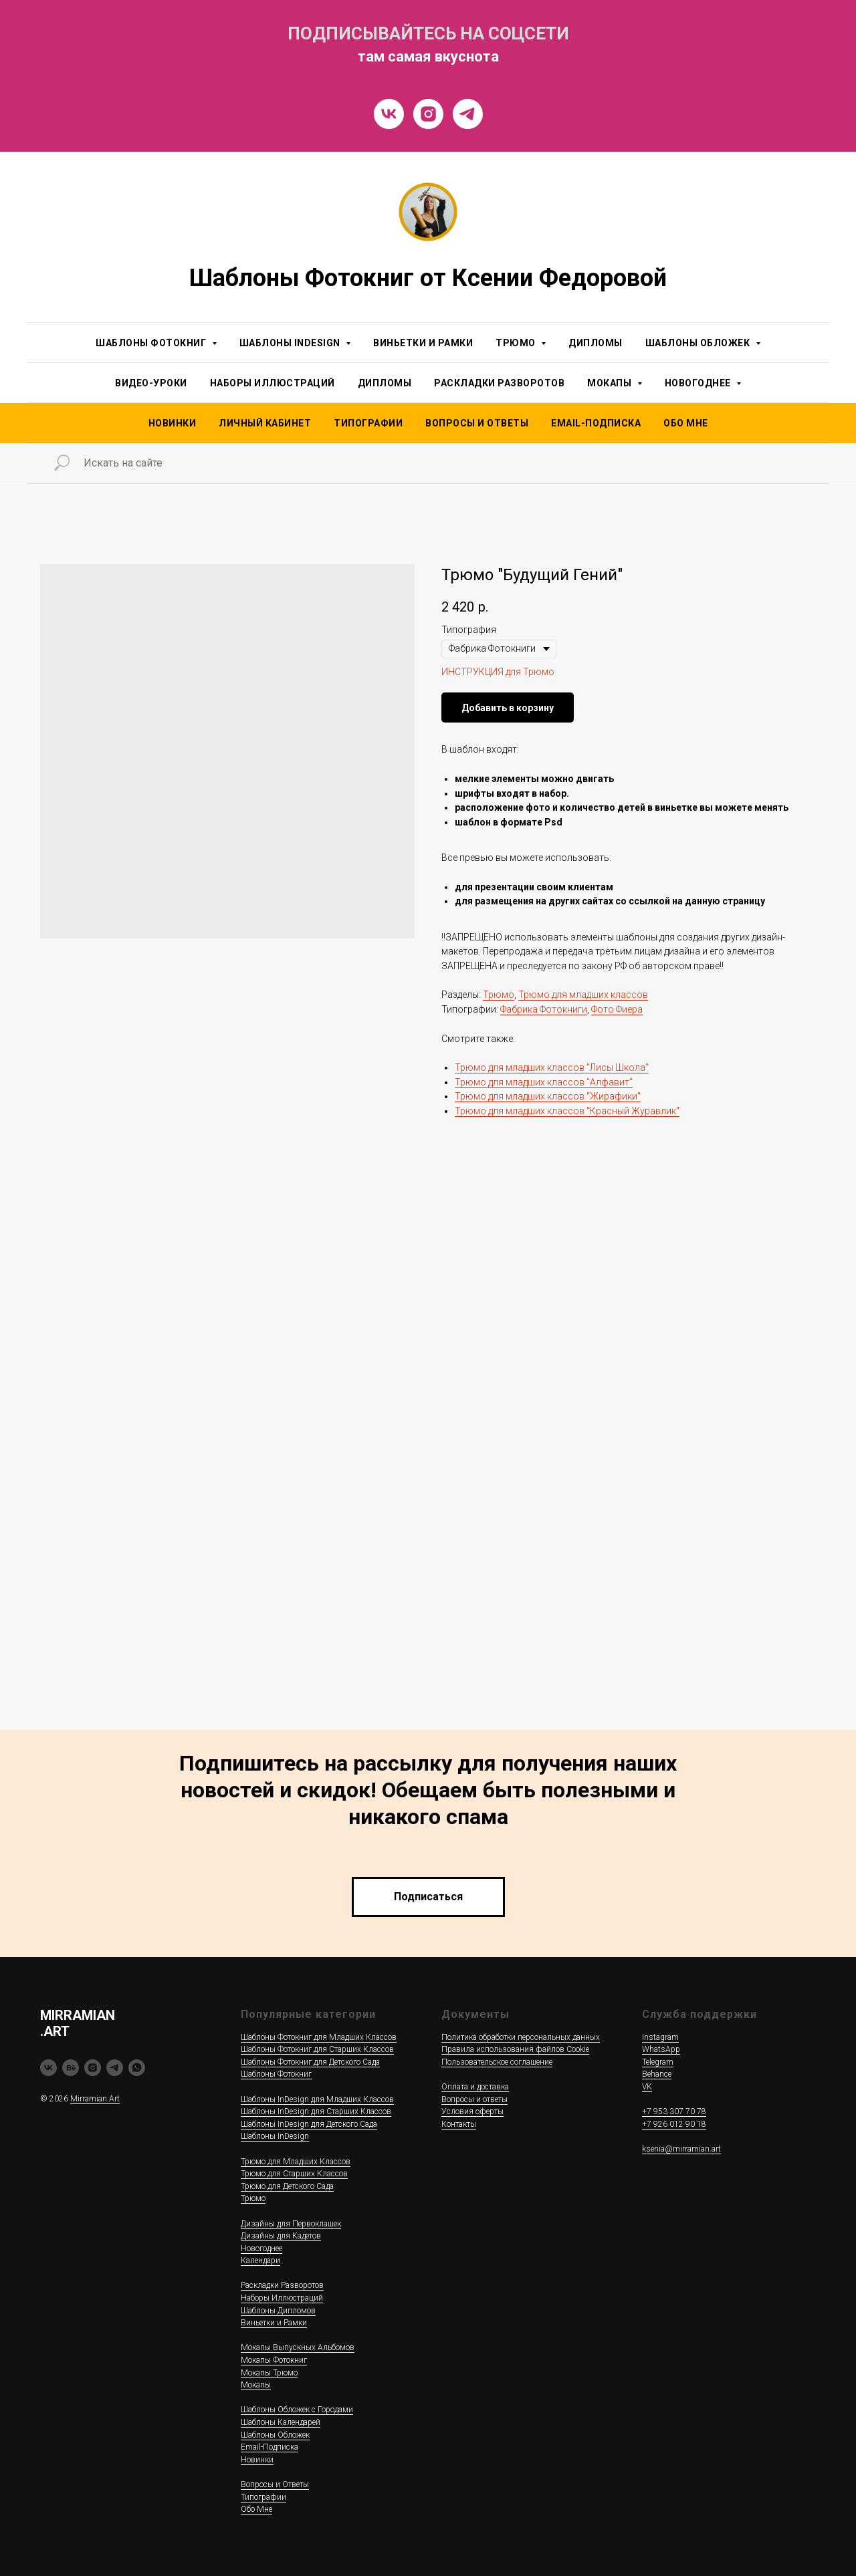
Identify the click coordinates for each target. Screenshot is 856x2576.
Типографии (368, 423)
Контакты (458, 2124)
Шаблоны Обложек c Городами (297, 2409)
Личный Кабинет (265, 423)
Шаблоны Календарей (280, 2422)
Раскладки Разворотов (499, 383)
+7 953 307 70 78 (674, 2111)
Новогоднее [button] (699, 383)
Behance (656, 2074)
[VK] (389, 114)
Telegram (657, 2062)
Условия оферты (472, 2111)
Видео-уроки (151, 383)
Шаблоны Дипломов (278, 2310)
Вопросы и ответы (474, 2099)
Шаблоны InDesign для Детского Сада (309, 2124)
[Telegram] (468, 114)
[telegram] (114, 2067)
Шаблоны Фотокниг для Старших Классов (317, 2049)
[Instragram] (428, 114)
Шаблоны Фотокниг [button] (152, 343)
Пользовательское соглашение (496, 2062)
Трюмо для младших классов (583, 994)
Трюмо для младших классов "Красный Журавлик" (567, 1111)
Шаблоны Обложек (275, 2435)
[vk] (48, 2067)
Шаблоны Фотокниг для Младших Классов (319, 2037)
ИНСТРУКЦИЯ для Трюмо (497, 671)
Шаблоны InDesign (275, 2136)
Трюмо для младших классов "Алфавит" (544, 1082)
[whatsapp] (136, 2067)
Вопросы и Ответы (476, 423)
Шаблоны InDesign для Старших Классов (316, 2111)
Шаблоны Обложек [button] (698, 343)
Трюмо (498, 994)
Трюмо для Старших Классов (294, 2173)
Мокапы (256, 2385)
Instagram (660, 2037)
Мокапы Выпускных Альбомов (297, 2347)
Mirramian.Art (95, 2098)
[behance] (70, 2067)
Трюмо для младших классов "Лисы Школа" (552, 1067)
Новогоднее (261, 2248)
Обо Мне (685, 423)
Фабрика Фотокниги (543, 1009)
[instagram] (92, 2067)
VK (647, 2086)
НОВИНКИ (172, 423)
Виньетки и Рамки (423, 343)
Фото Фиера (617, 1009)
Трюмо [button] (517, 343)
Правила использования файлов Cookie (515, 2049)
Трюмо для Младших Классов (295, 2161)
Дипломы (595, 343)
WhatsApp (661, 2049)
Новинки (257, 2459)
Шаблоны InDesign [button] (291, 343)
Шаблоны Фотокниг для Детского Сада (310, 2062)
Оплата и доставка (475, 2086)
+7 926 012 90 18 (674, 2124)
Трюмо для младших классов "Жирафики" (548, 1096)
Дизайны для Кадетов (281, 2235)
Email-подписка (596, 423)
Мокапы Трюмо (269, 2372)
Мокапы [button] (610, 383)
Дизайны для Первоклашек (291, 2223)
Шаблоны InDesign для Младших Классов (317, 2099)
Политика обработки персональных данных (520, 2037)
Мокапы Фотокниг (274, 2360)
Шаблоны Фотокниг (276, 2074)
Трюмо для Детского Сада (287, 2186)
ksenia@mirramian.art (681, 2149)
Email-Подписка (269, 2447)
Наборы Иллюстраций (272, 383)
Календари (260, 2260)
